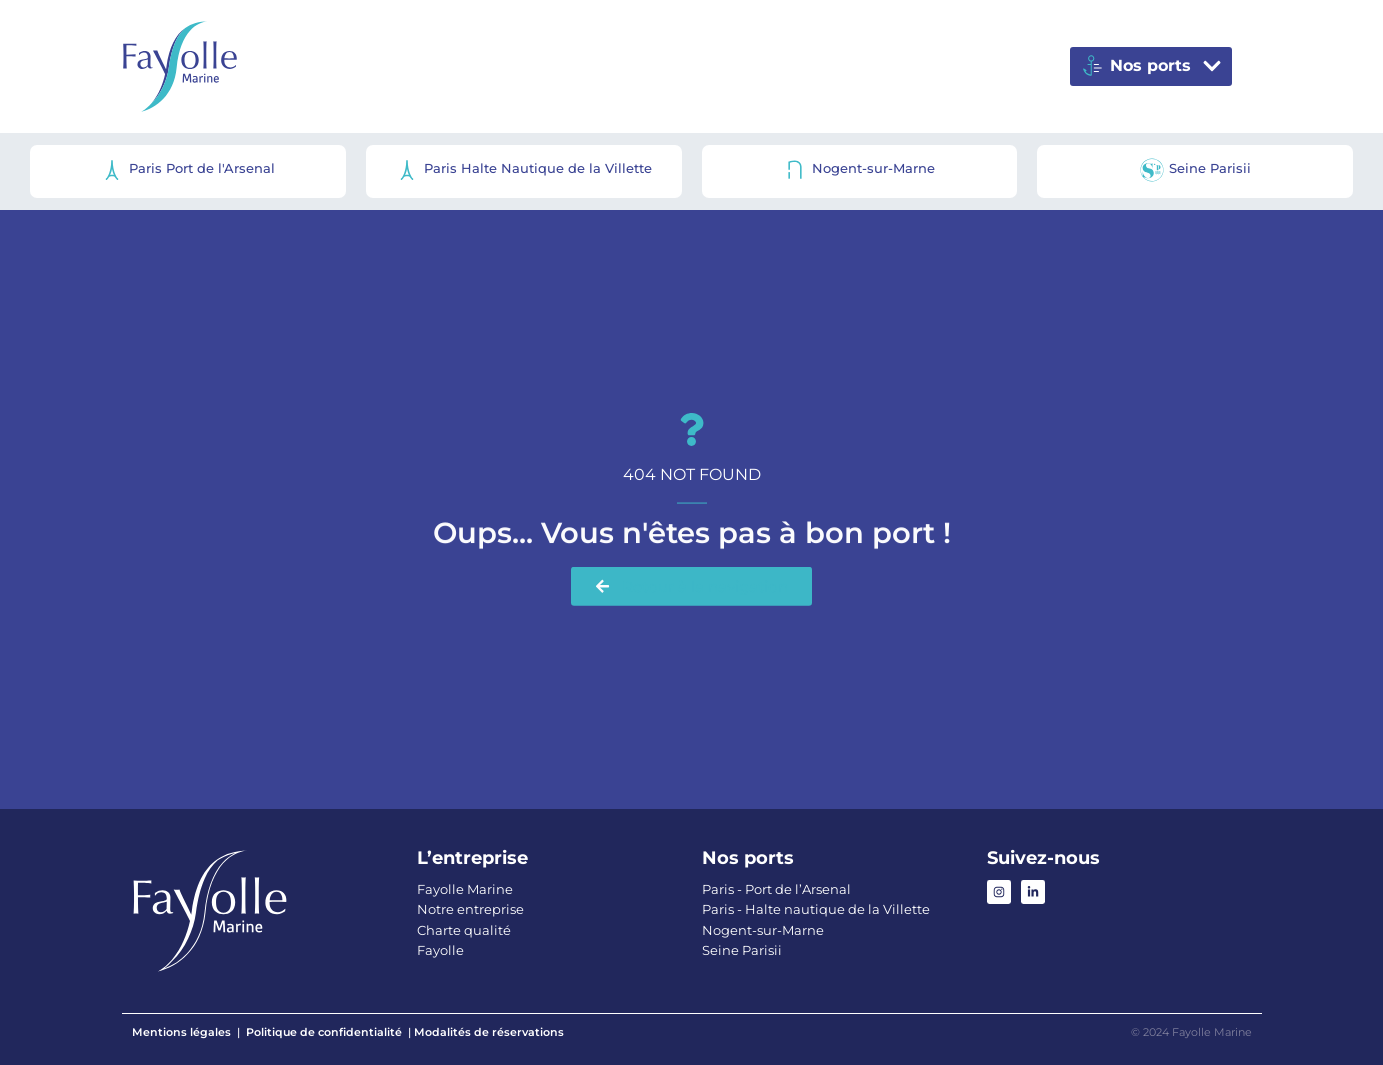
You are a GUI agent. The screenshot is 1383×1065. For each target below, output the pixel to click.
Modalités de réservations (489, 1032)
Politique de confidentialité (324, 1032)
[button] (1151, 66)
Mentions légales (181, 1032)
